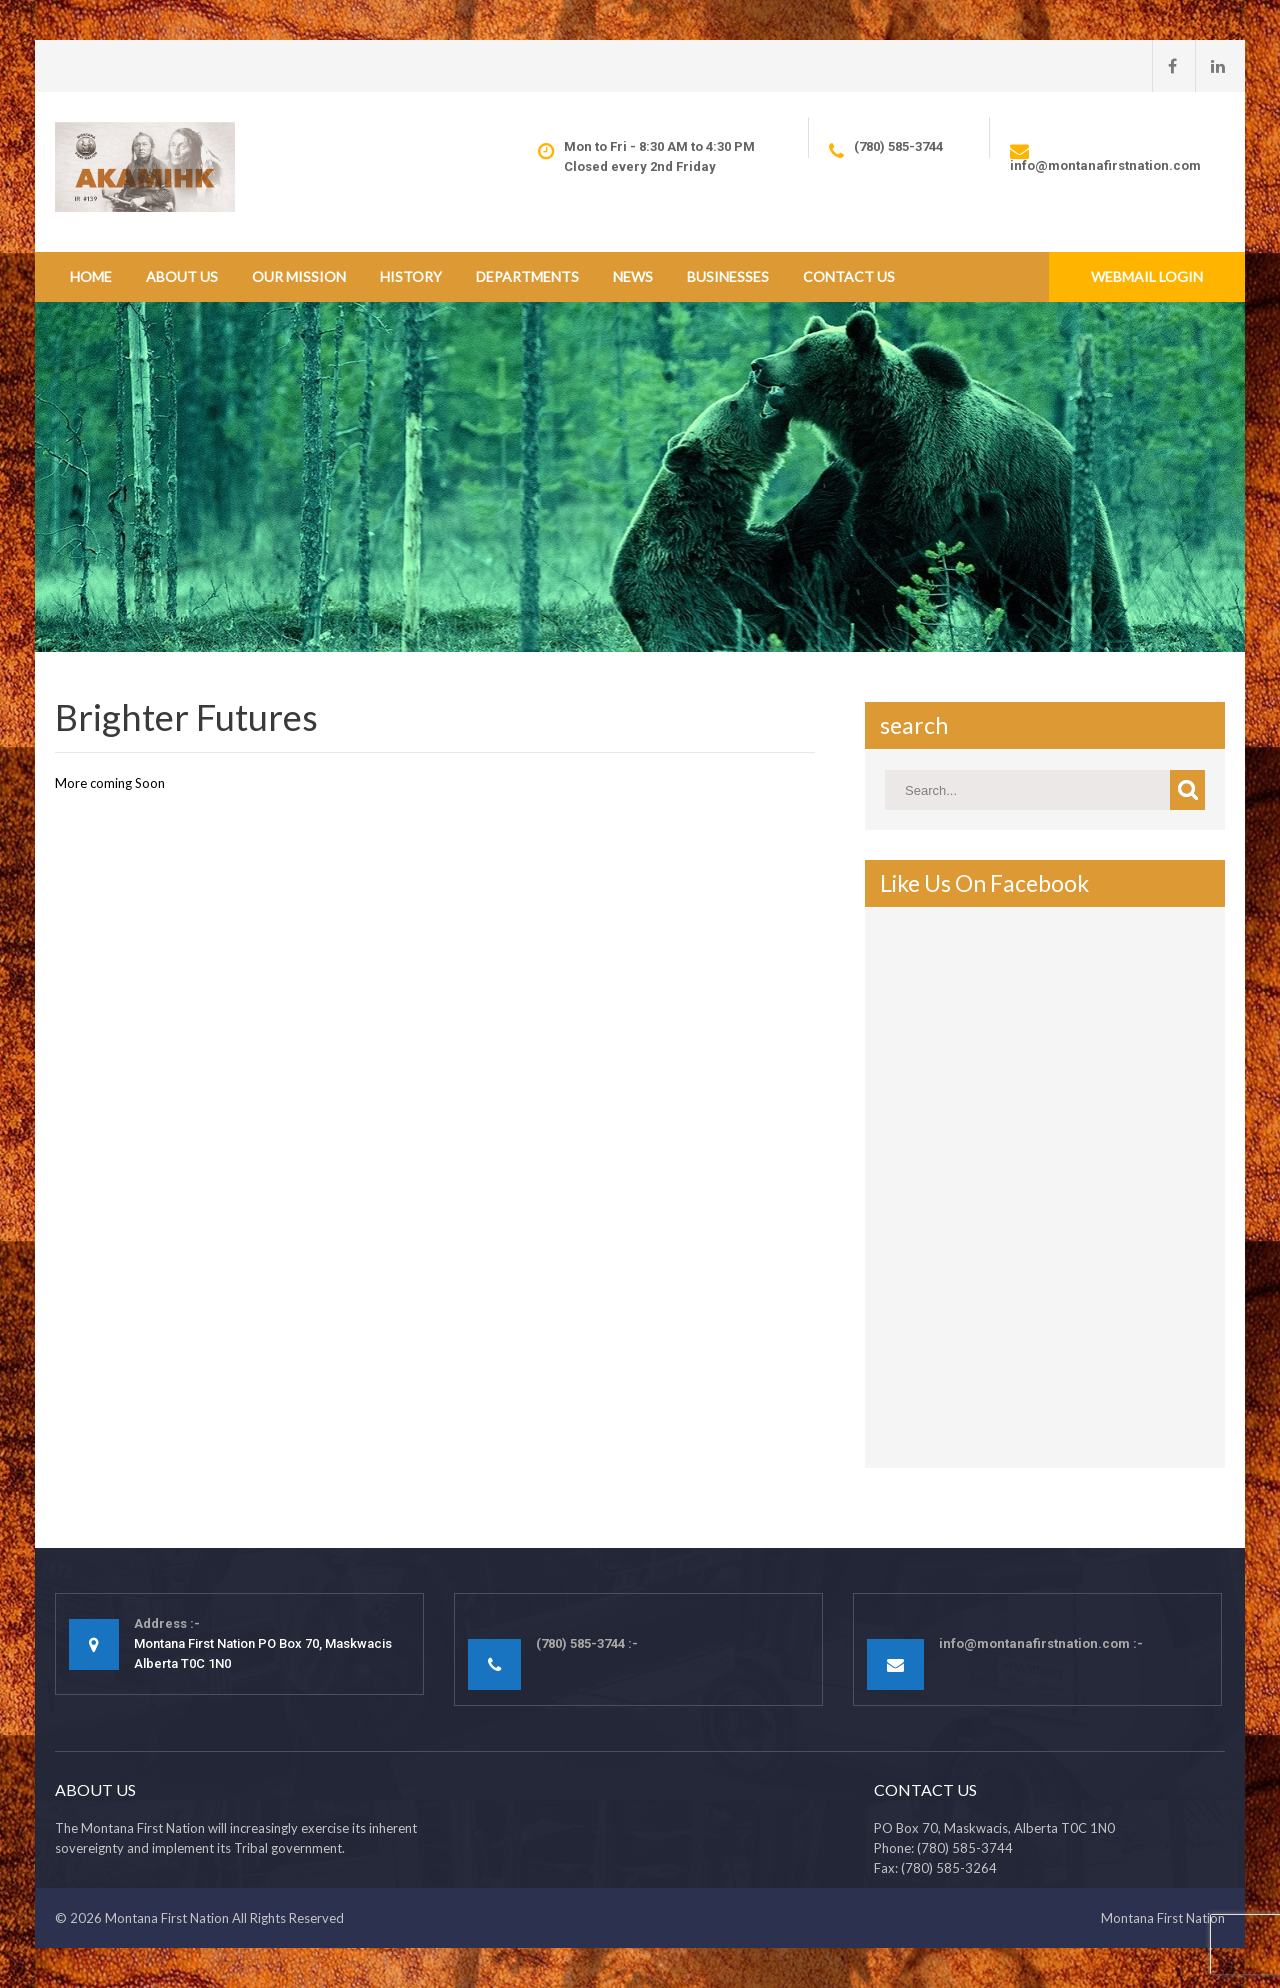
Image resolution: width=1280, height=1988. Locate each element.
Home (91, 276)
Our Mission (299, 276)
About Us (182, 276)
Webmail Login (1147, 276)
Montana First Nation (167, 1918)
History (411, 276)
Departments (527, 276)
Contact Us (849, 276)
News (633, 276)
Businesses (728, 276)
